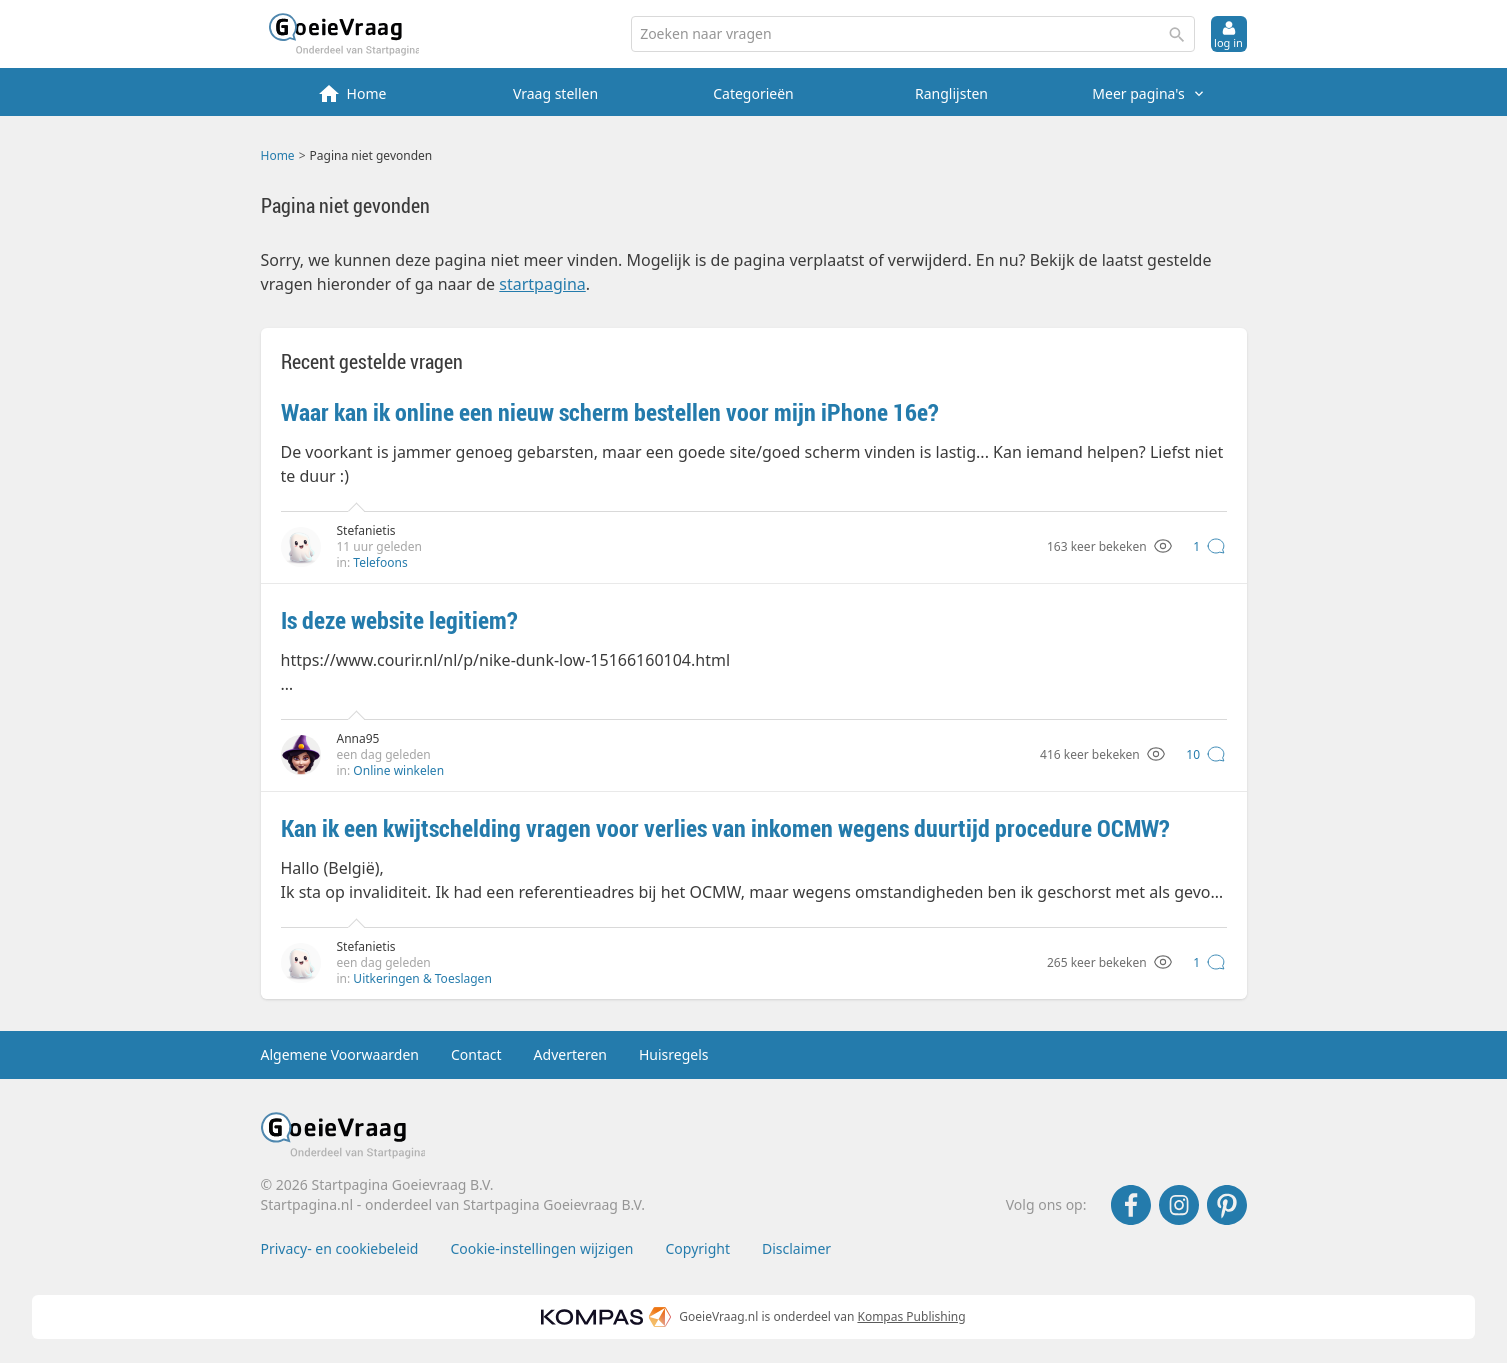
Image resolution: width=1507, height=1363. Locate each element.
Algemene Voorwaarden (340, 1054)
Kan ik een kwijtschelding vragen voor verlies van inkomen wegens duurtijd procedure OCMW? (725, 828)
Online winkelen (398, 770)
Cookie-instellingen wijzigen (541, 1248)
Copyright (697, 1248)
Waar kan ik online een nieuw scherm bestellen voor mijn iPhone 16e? (610, 412)
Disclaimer (796, 1248)
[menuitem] (358, 92)
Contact (476, 1054)
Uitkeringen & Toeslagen (422, 978)
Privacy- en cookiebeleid (340, 1248)
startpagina (542, 284)
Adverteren (570, 1054)
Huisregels (674, 1054)
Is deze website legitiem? (399, 620)
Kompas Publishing (911, 1316)
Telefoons (380, 562)
